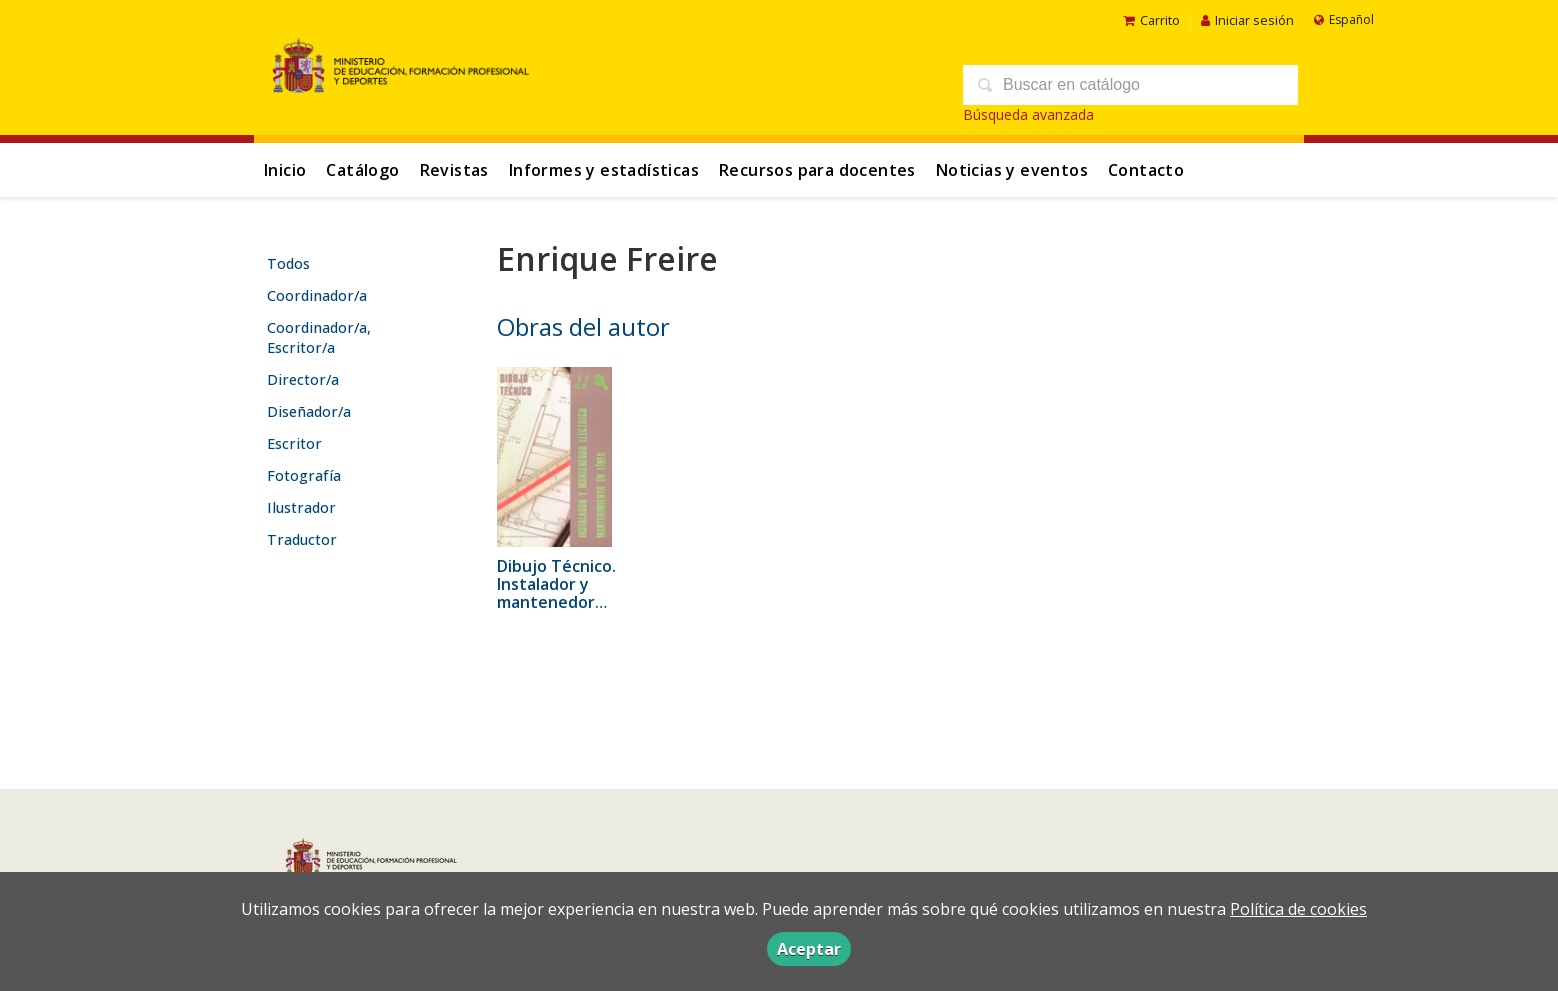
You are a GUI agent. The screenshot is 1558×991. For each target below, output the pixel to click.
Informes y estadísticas (604, 170)
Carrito (1151, 20)
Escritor (294, 443)
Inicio (285, 170)
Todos (288, 263)
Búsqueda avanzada (1028, 114)
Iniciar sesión (1247, 20)
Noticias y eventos (1012, 170)
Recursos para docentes (817, 170)
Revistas (454, 170)
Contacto (1146, 170)
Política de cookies (1298, 909)
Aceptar (809, 949)
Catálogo (362, 170)
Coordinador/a (317, 295)
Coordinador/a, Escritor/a (319, 337)
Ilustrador (301, 507)
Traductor (302, 539)
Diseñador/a (309, 411)
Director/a (303, 379)
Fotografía (304, 475)
